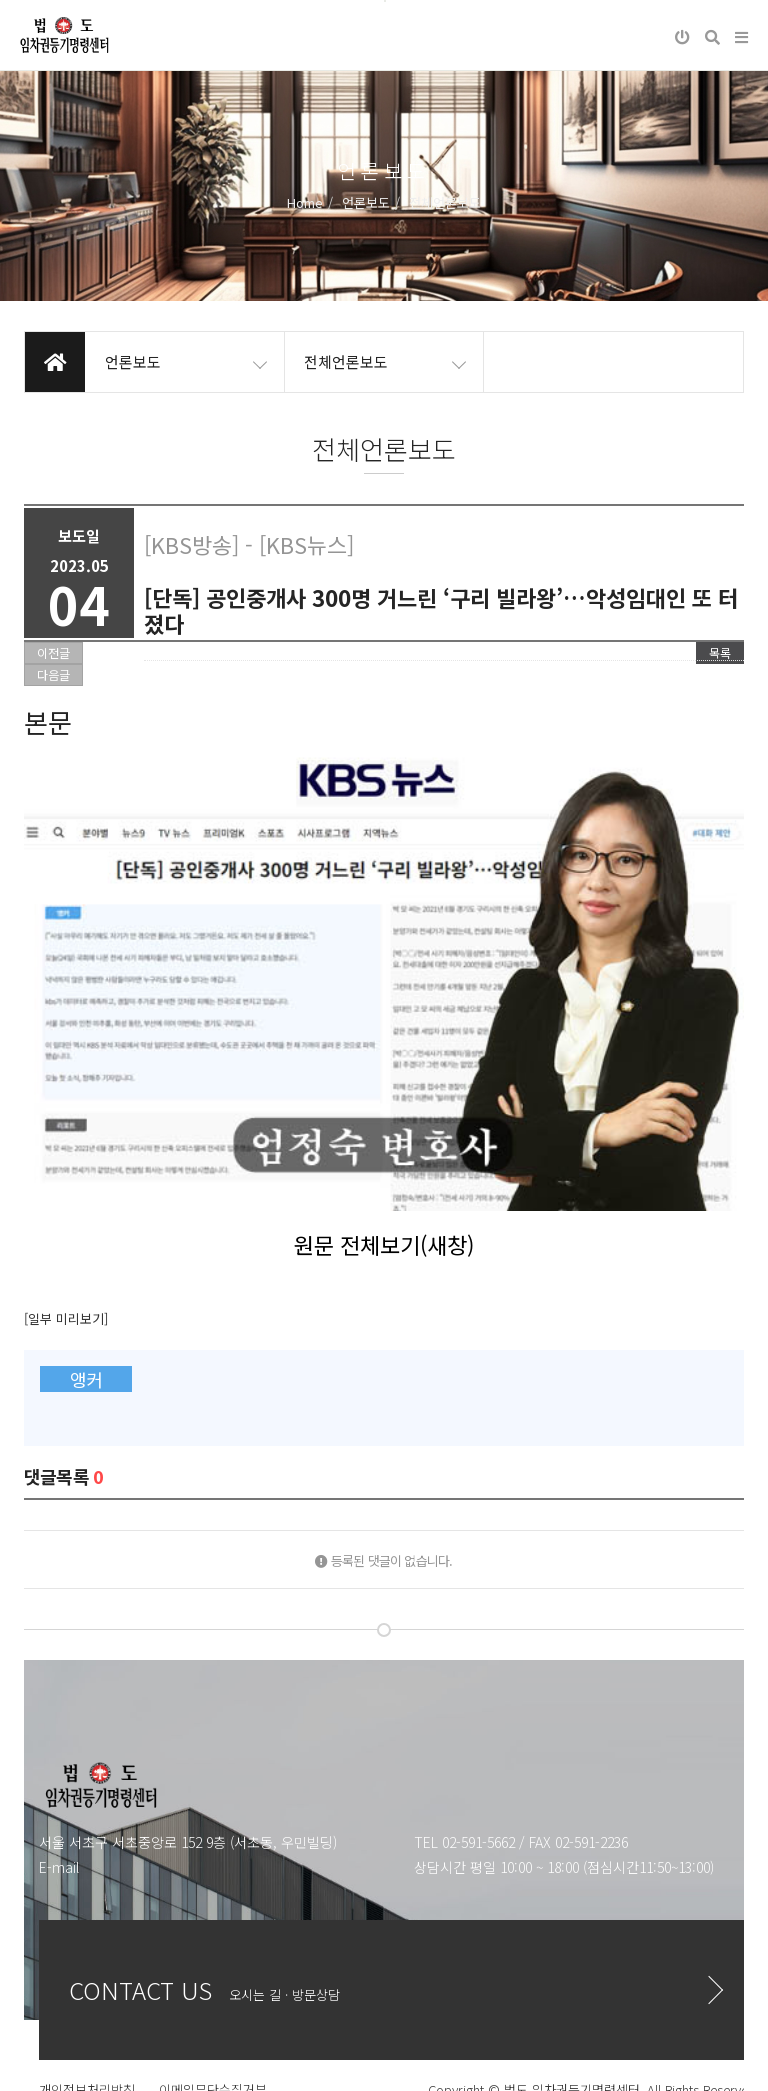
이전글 (53, 652)
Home (305, 202)
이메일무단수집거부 (213, 1980)
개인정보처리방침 (87, 1980)
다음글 (53, 674)
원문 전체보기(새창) (384, 1134)
